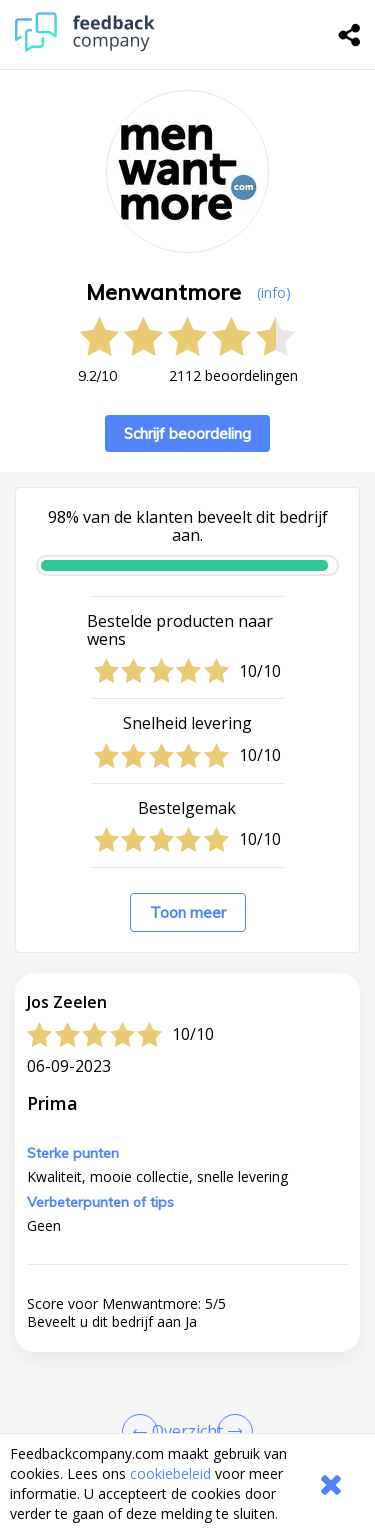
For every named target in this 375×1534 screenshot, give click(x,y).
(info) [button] (274, 292)
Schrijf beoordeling (187, 433)
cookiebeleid (170, 1473)
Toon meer (188, 912)
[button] (187, 1426)
